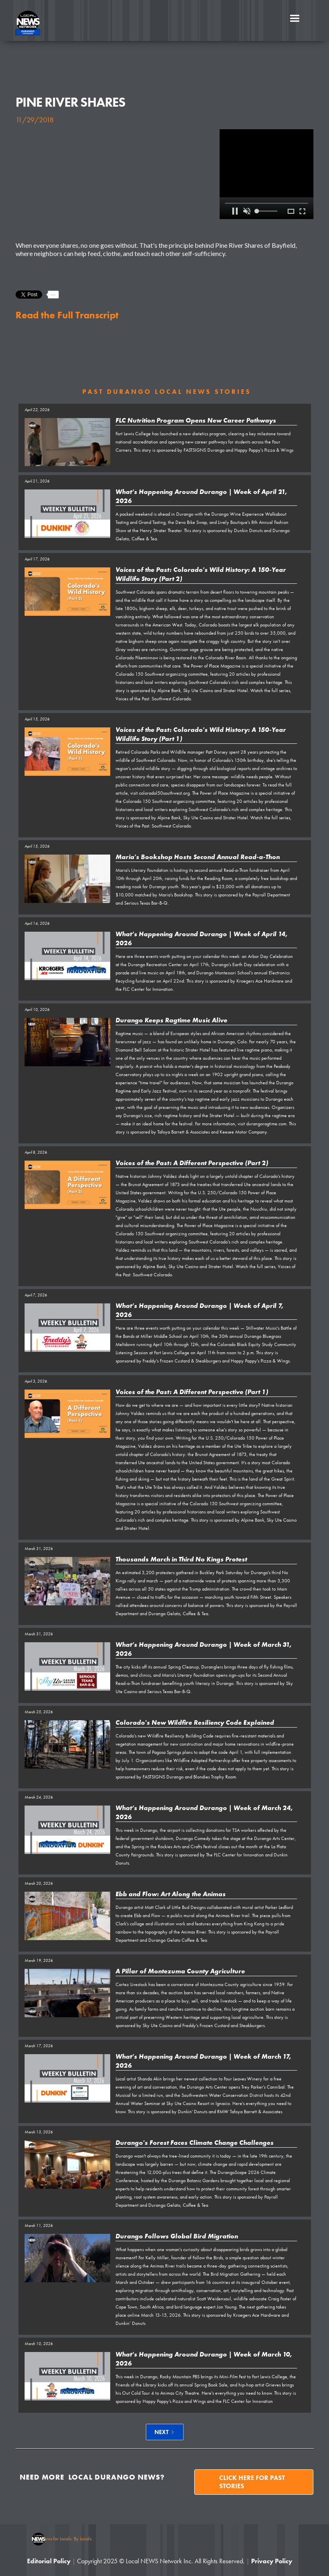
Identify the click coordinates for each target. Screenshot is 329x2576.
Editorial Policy (48, 2561)
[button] (294, 18)
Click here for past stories (252, 2481)
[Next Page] (165, 2432)
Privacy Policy (271, 2561)
